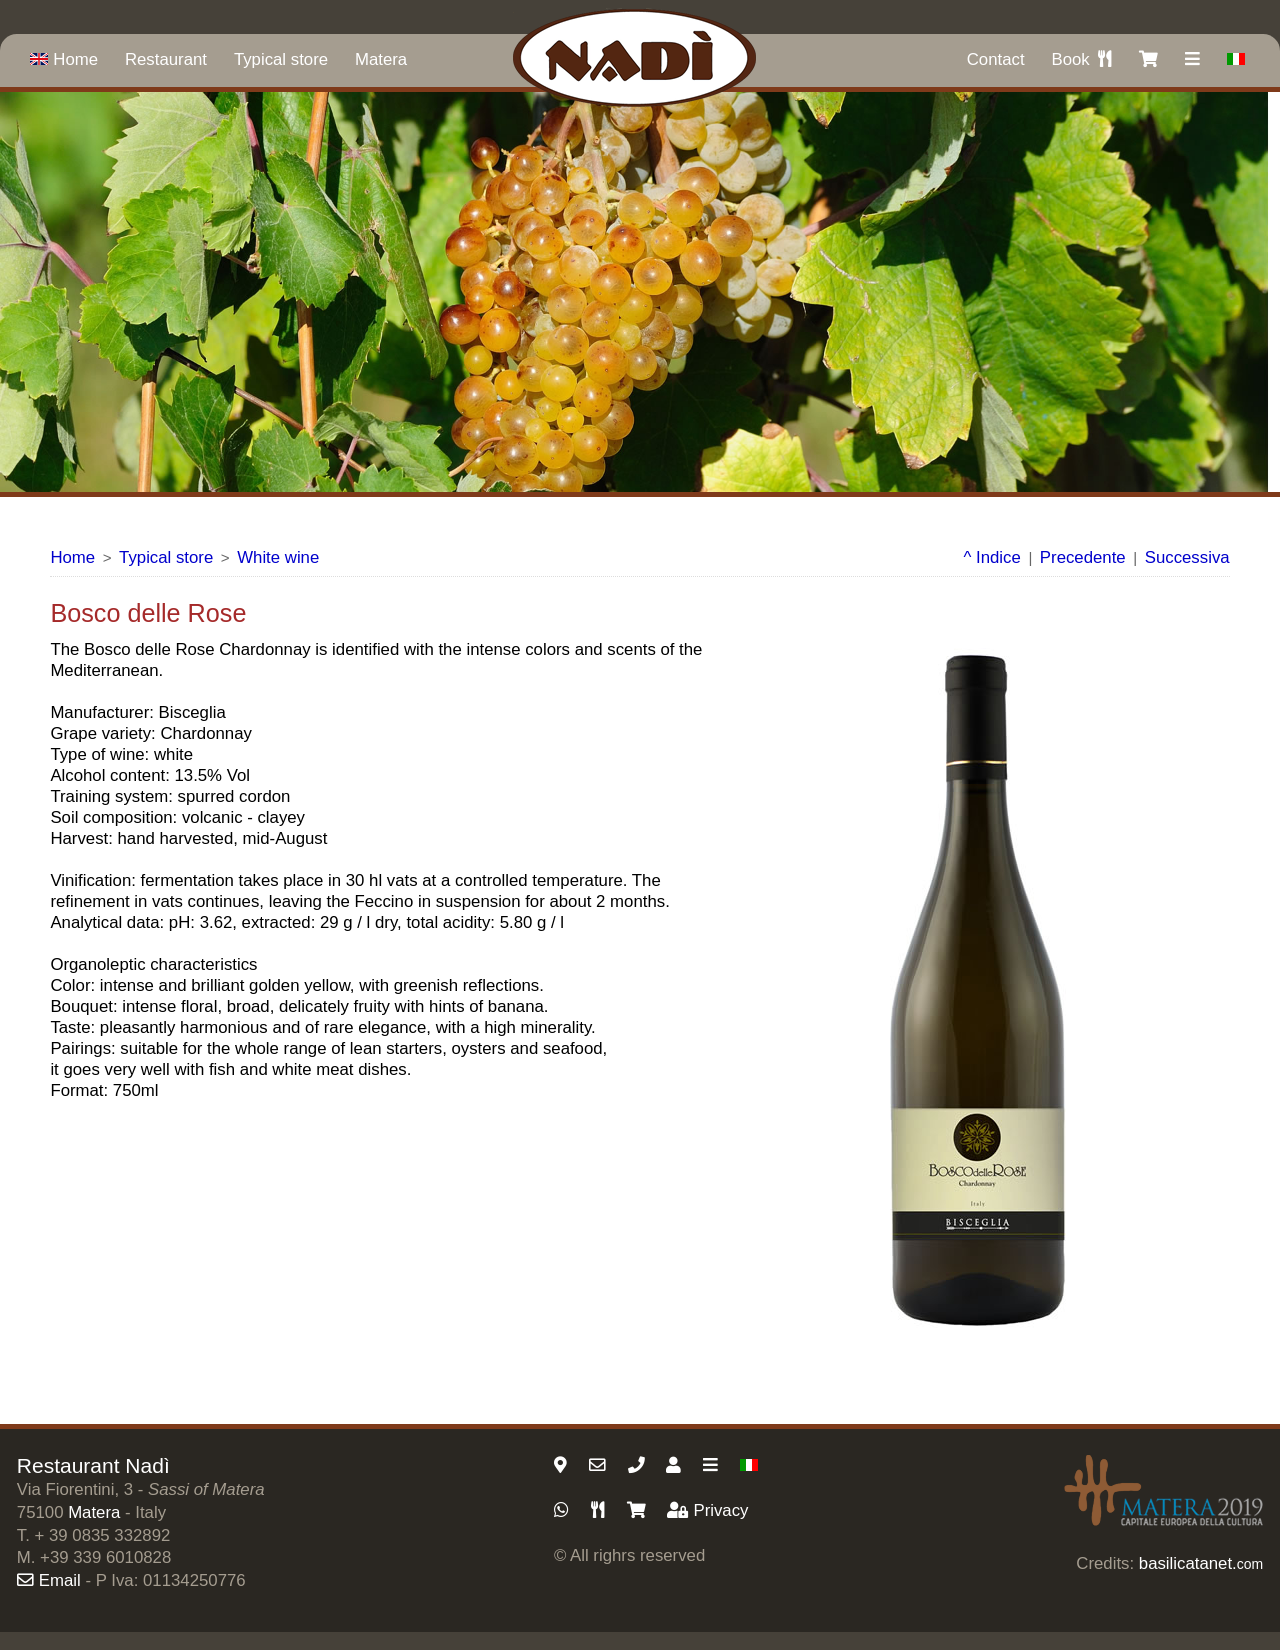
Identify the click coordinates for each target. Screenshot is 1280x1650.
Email (49, 1580)
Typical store (281, 59)
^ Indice (992, 557)
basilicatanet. (1201, 1563)
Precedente (1083, 557)
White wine (278, 557)
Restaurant (166, 59)
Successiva (1187, 557)
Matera (381, 59)
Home (64, 59)
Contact (996, 59)
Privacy (707, 1510)
